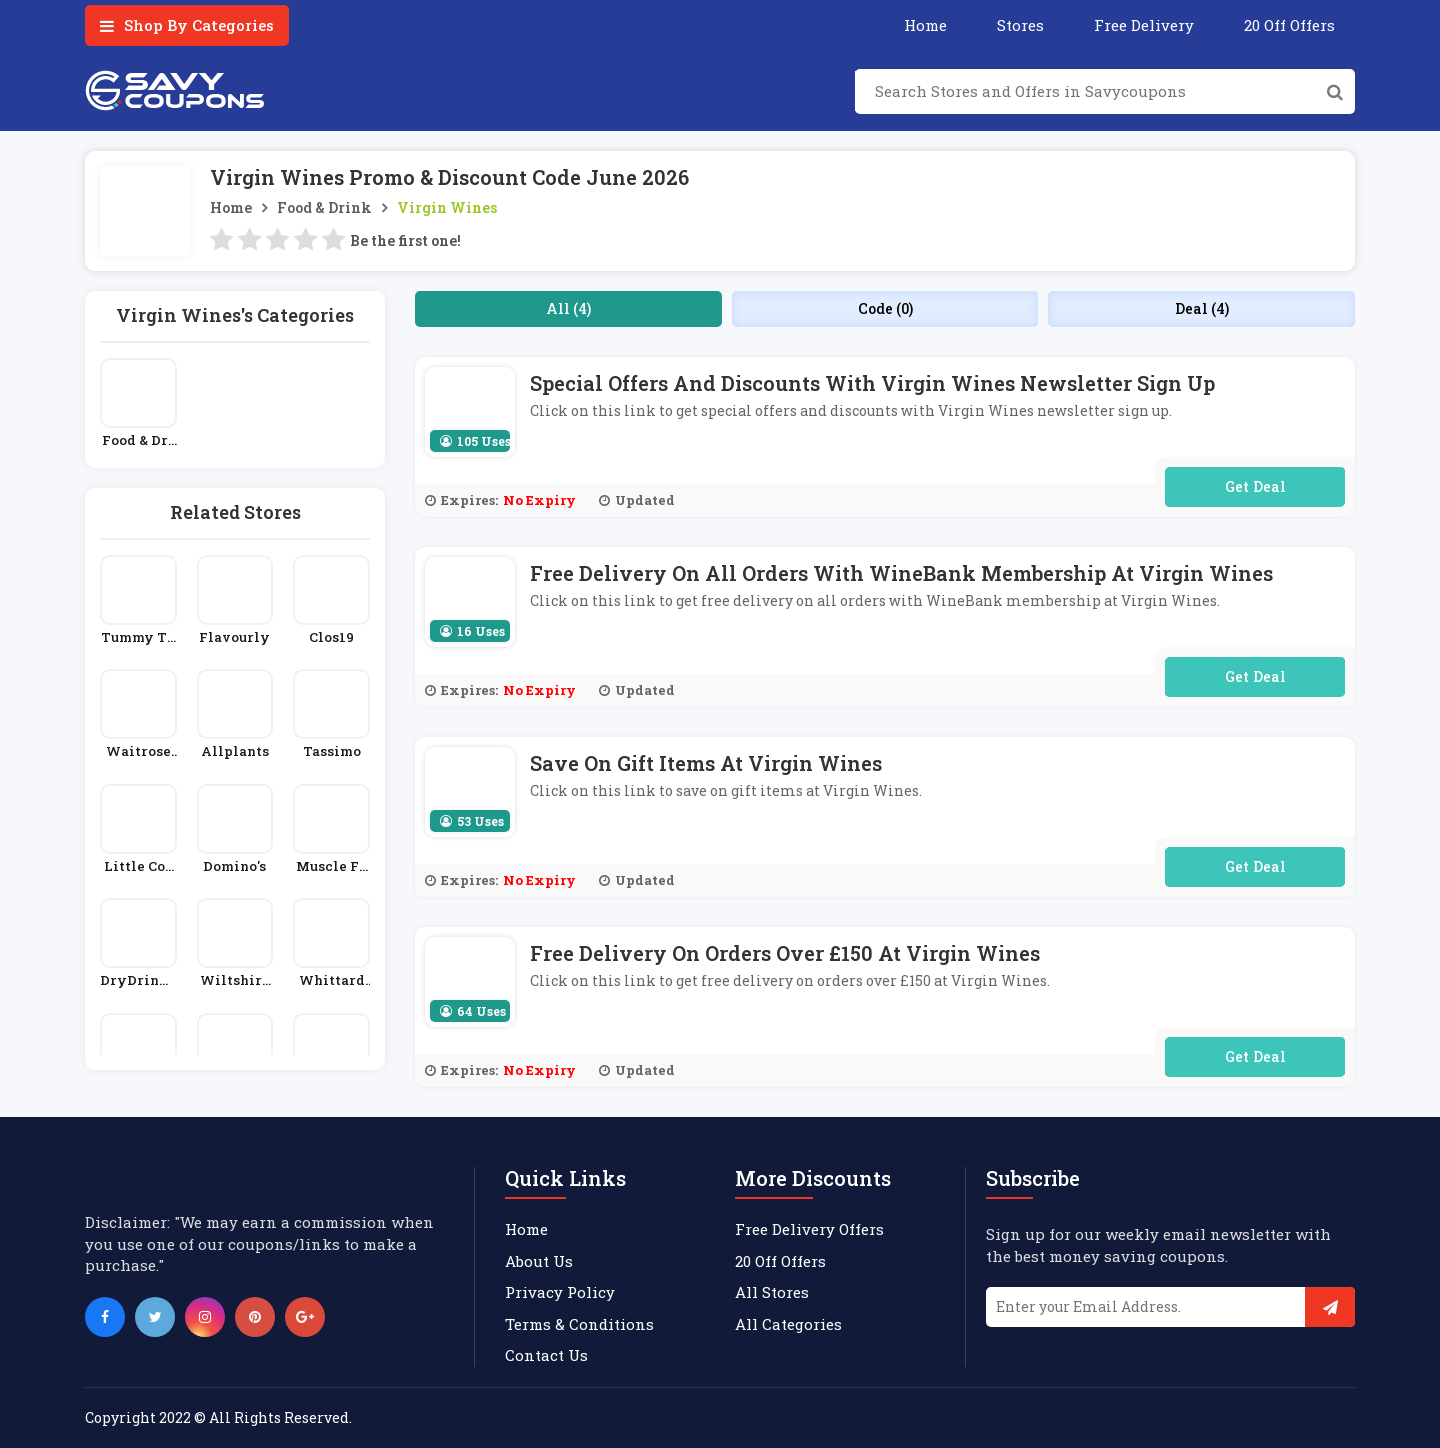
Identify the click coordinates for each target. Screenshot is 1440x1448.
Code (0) (885, 308)
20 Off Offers (1289, 25)
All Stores (772, 1292)
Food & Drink (324, 207)
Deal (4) (1202, 308)
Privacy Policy (560, 1292)
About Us (539, 1261)
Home (925, 25)
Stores (1020, 25)
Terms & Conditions (579, 1324)
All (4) (568, 308)
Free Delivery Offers (809, 1229)
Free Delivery (1144, 25)
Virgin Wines (447, 207)
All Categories (788, 1324)
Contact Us (546, 1355)
